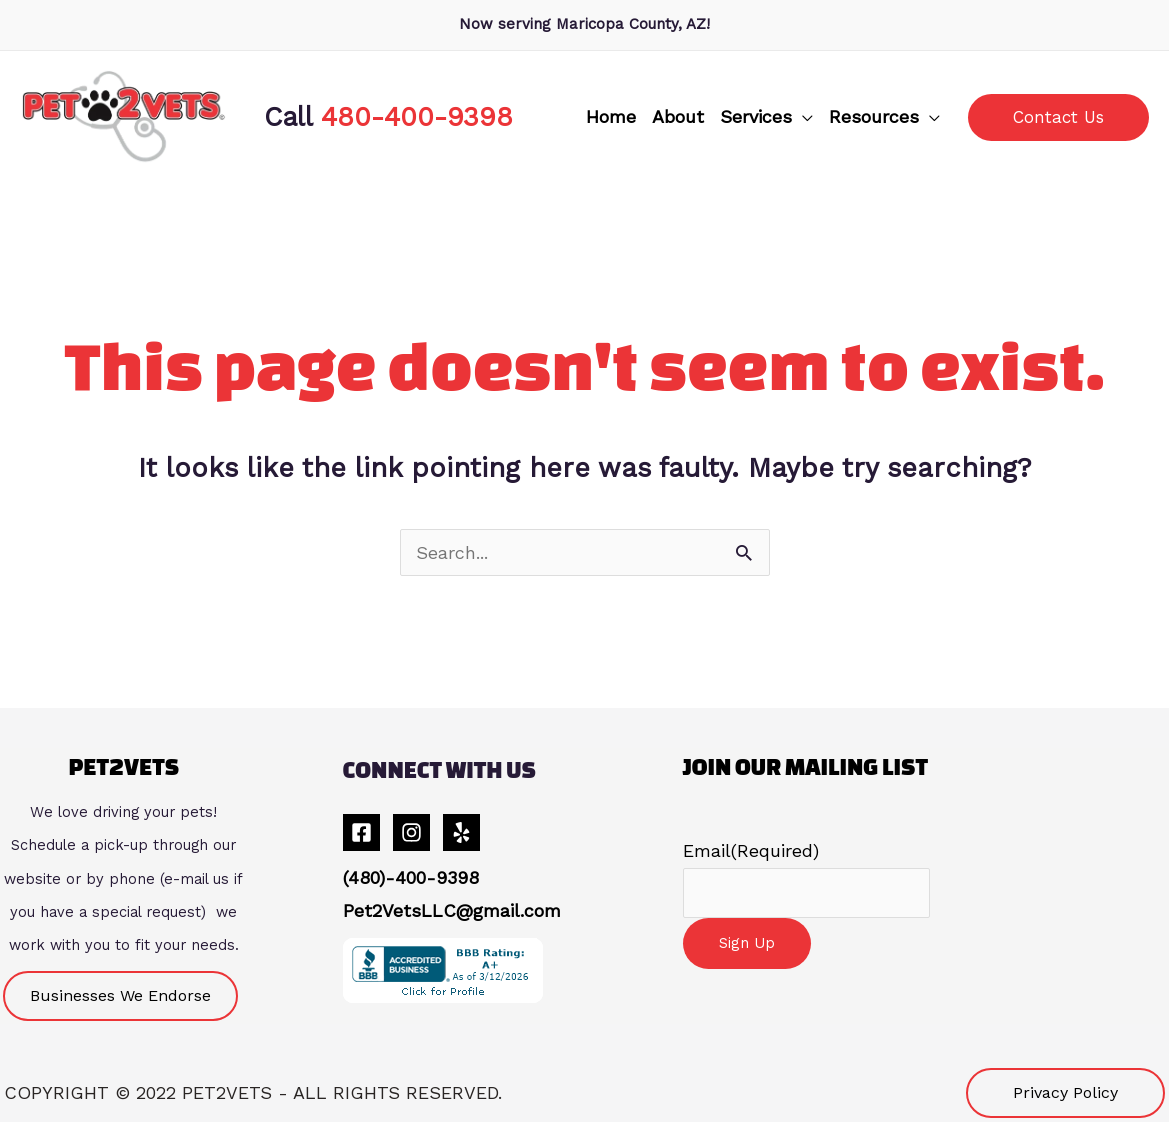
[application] (802, 117)
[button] (766, 117)
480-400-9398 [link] (417, 116)
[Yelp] (461, 832)
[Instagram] (411, 832)
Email (751, 850)
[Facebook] (361, 832)
